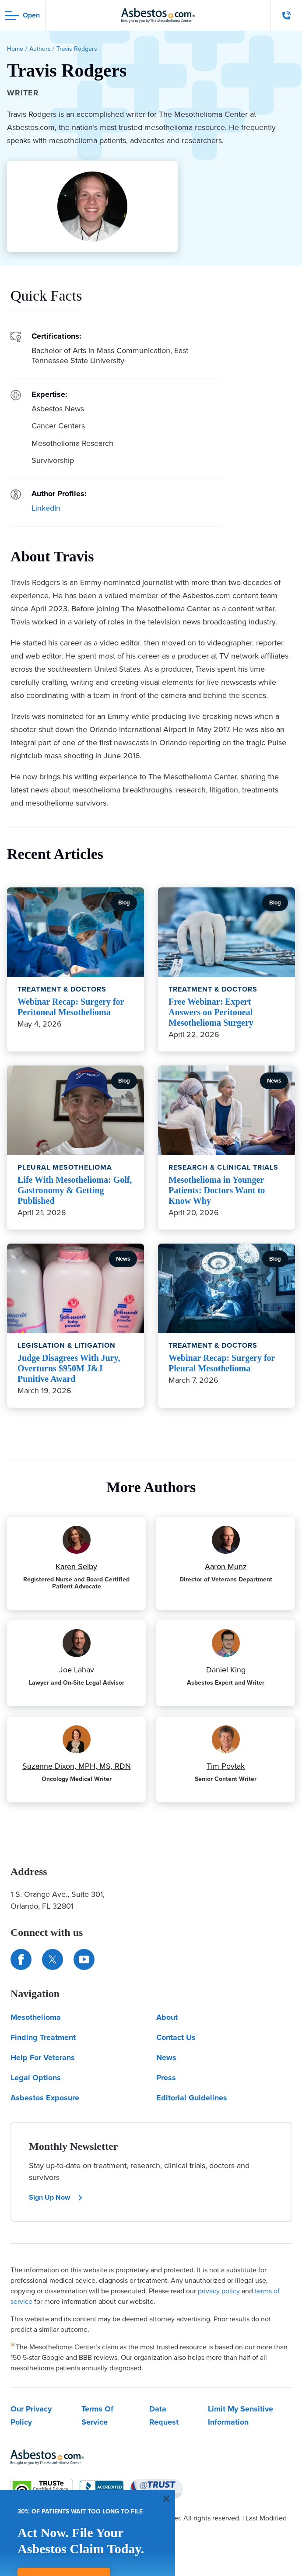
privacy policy (219, 2291)
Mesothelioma (36, 2017)
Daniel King (226, 1669)
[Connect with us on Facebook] (21, 1959)
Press (166, 2077)
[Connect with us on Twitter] (52, 1959)
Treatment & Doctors (62, 989)
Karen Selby (76, 1566)
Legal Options (36, 2077)
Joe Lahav (76, 1669)
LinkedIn (46, 508)
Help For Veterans (43, 2057)
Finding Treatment (43, 2037)
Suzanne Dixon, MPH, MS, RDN (76, 1766)
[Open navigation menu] (22, 15)
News (166, 2057)
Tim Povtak (226, 1766)
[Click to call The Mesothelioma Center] (286, 15)
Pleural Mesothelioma (65, 1167)
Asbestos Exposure (45, 2097)
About (167, 2017)
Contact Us (176, 2037)
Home (15, 48)
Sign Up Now (56, 2197)
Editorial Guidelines (191, 2097)
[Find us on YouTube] (84, 1959)
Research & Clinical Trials (223, 1167)
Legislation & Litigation (67, 1345)
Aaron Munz (226, 1566)
